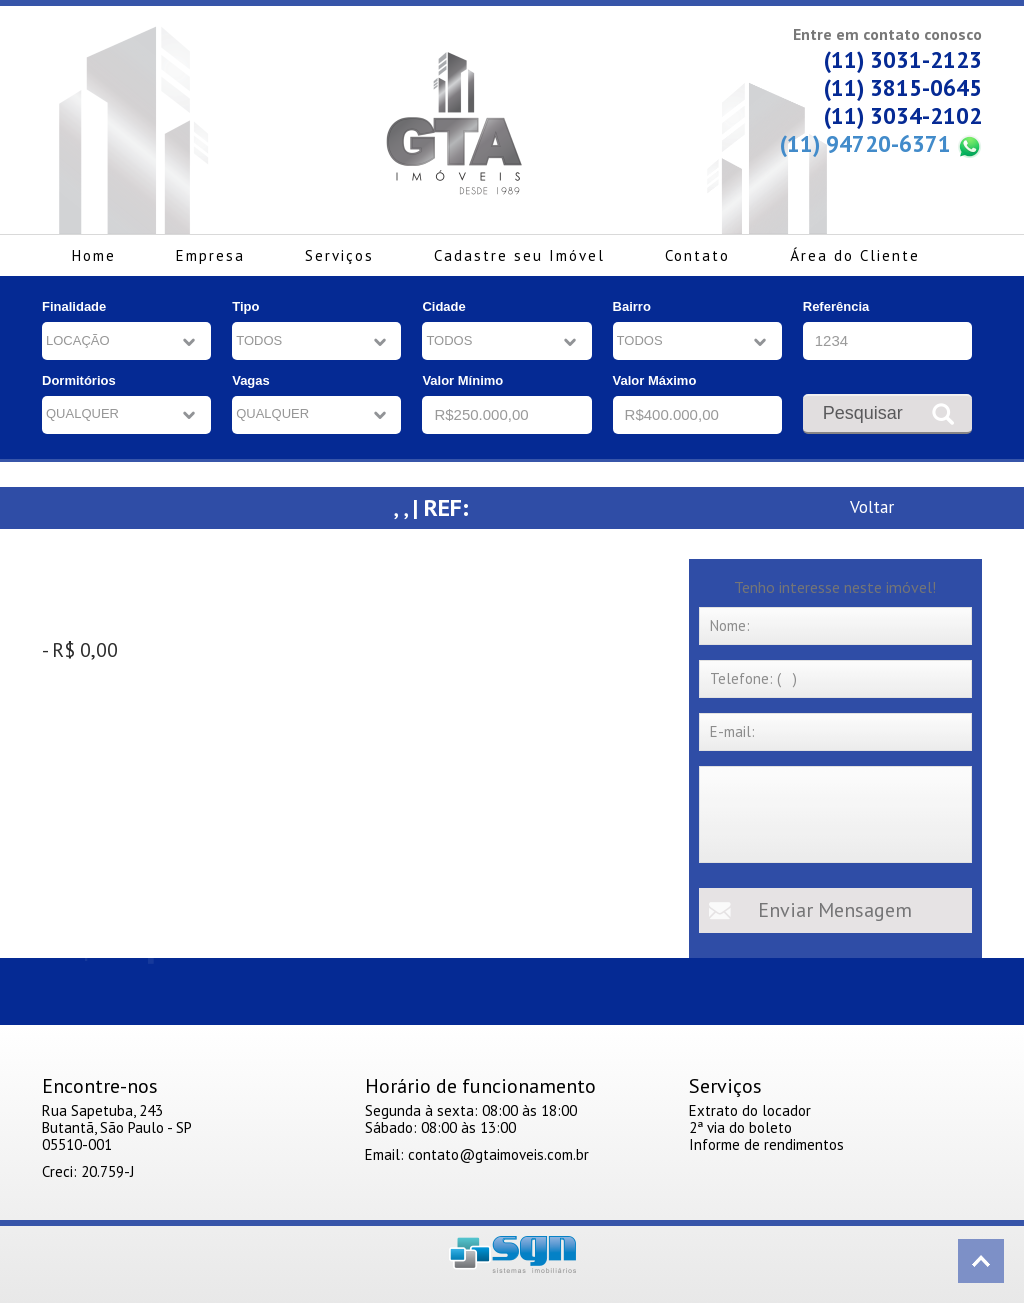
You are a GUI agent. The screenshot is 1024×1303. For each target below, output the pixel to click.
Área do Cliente (855, 255)
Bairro (632, 306)
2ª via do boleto (740, 1127)
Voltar (872, 506)
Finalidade (74, 306)
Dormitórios (79, 380)
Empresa (210, 255)
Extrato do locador (750, 1110)
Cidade (443, 306)
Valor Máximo (655, 380)
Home (94, 255)
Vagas (251, 380)
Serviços (339, 255)
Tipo (245, 306)
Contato (697, 255)
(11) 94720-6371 (881, 144)
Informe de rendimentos (766, 1144)
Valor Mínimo (462, 380)
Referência (836, 306)
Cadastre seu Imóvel (519, 255)
